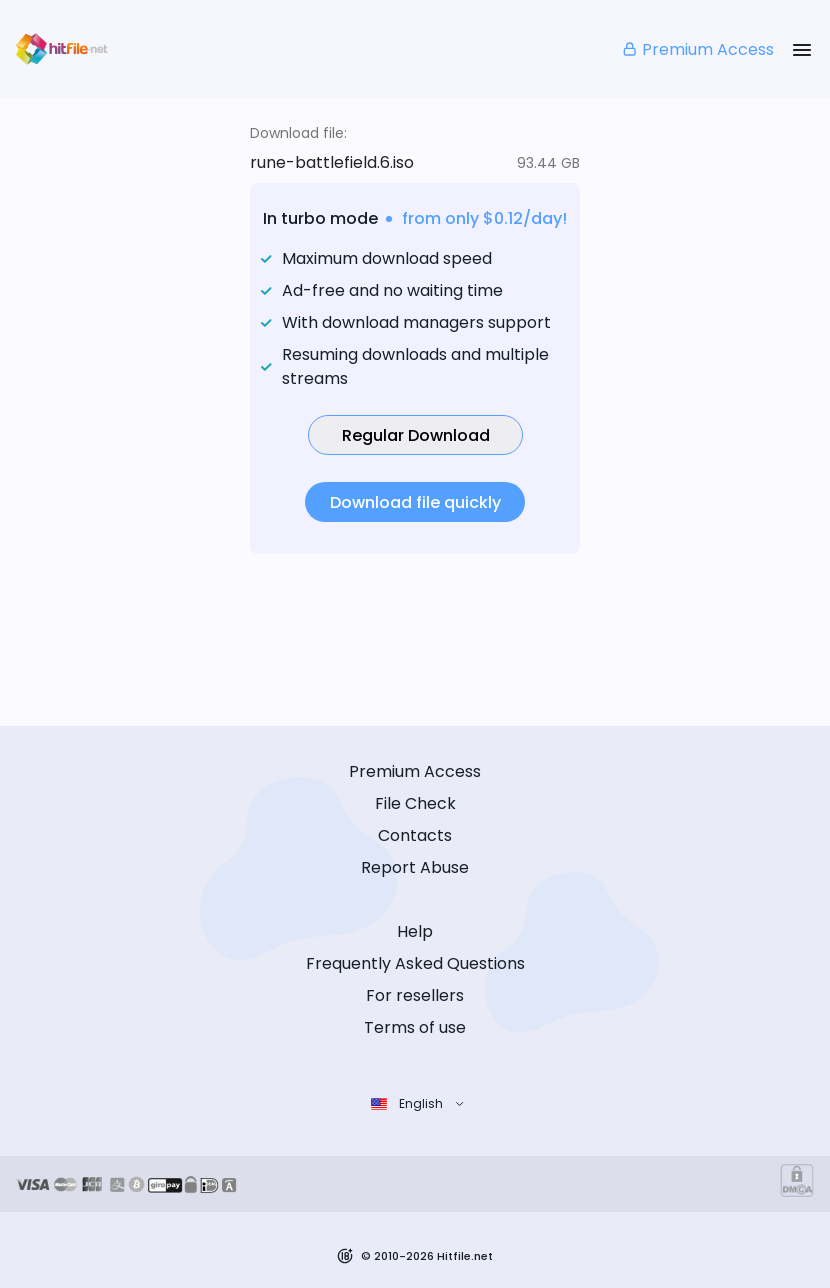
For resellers (415, 995)
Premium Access (697, 49)
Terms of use (415, 1027)
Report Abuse (415, 867)
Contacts (415, 835)
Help (415, 931)
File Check (415, 803)
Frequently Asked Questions (415, 963)
